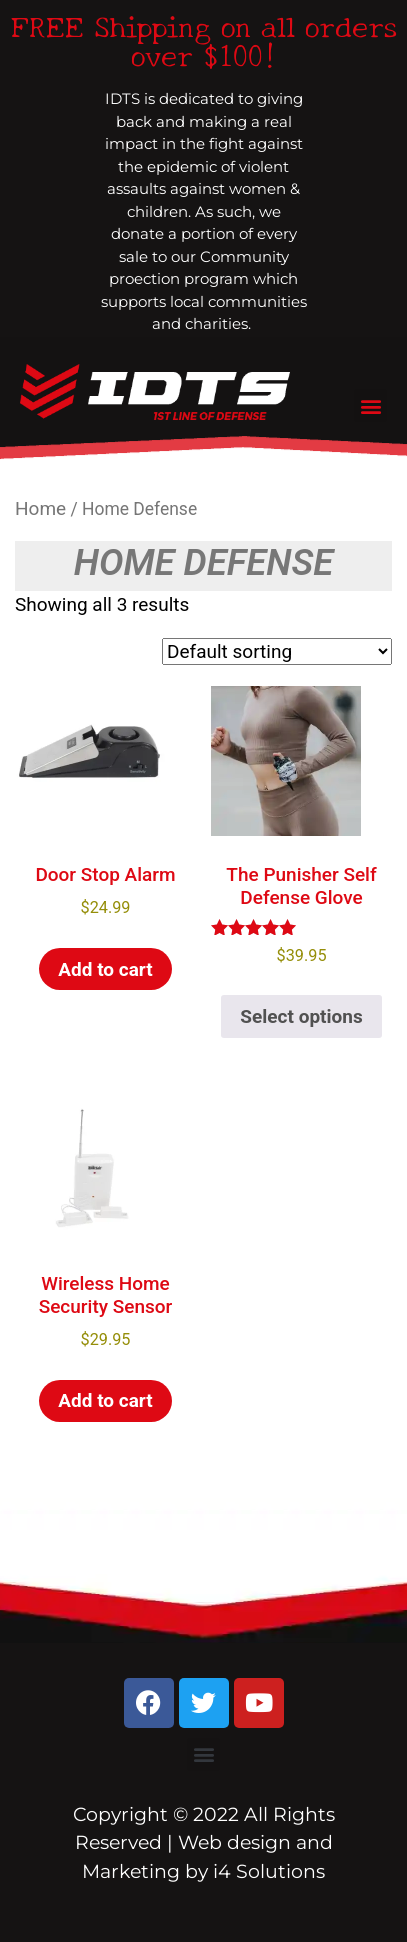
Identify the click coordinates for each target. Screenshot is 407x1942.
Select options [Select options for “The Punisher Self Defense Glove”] (301, 1016)
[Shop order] (277, 651)
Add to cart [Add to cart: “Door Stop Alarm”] (105, 969)
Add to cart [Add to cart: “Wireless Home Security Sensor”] (105, 1400)
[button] (370, 405)
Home (40, 508)
